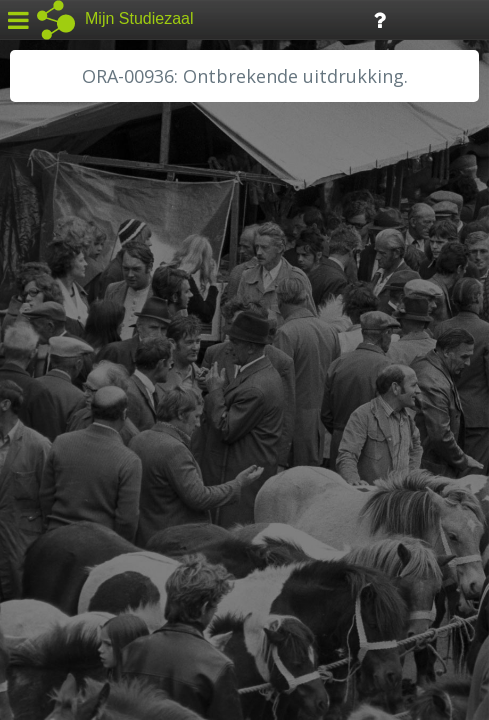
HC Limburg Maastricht (104, 365)
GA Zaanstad (69, 320)
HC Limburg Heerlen (95, 342)
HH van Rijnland (79, 387)
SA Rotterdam (73, 500)
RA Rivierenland (78, 455)
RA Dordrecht (72, 432)
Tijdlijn (339, 18)
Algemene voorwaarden (100, 596)
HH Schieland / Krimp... (102, 410)
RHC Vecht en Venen (96, 477)
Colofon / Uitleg (234, 571)
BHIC (43, 297)
